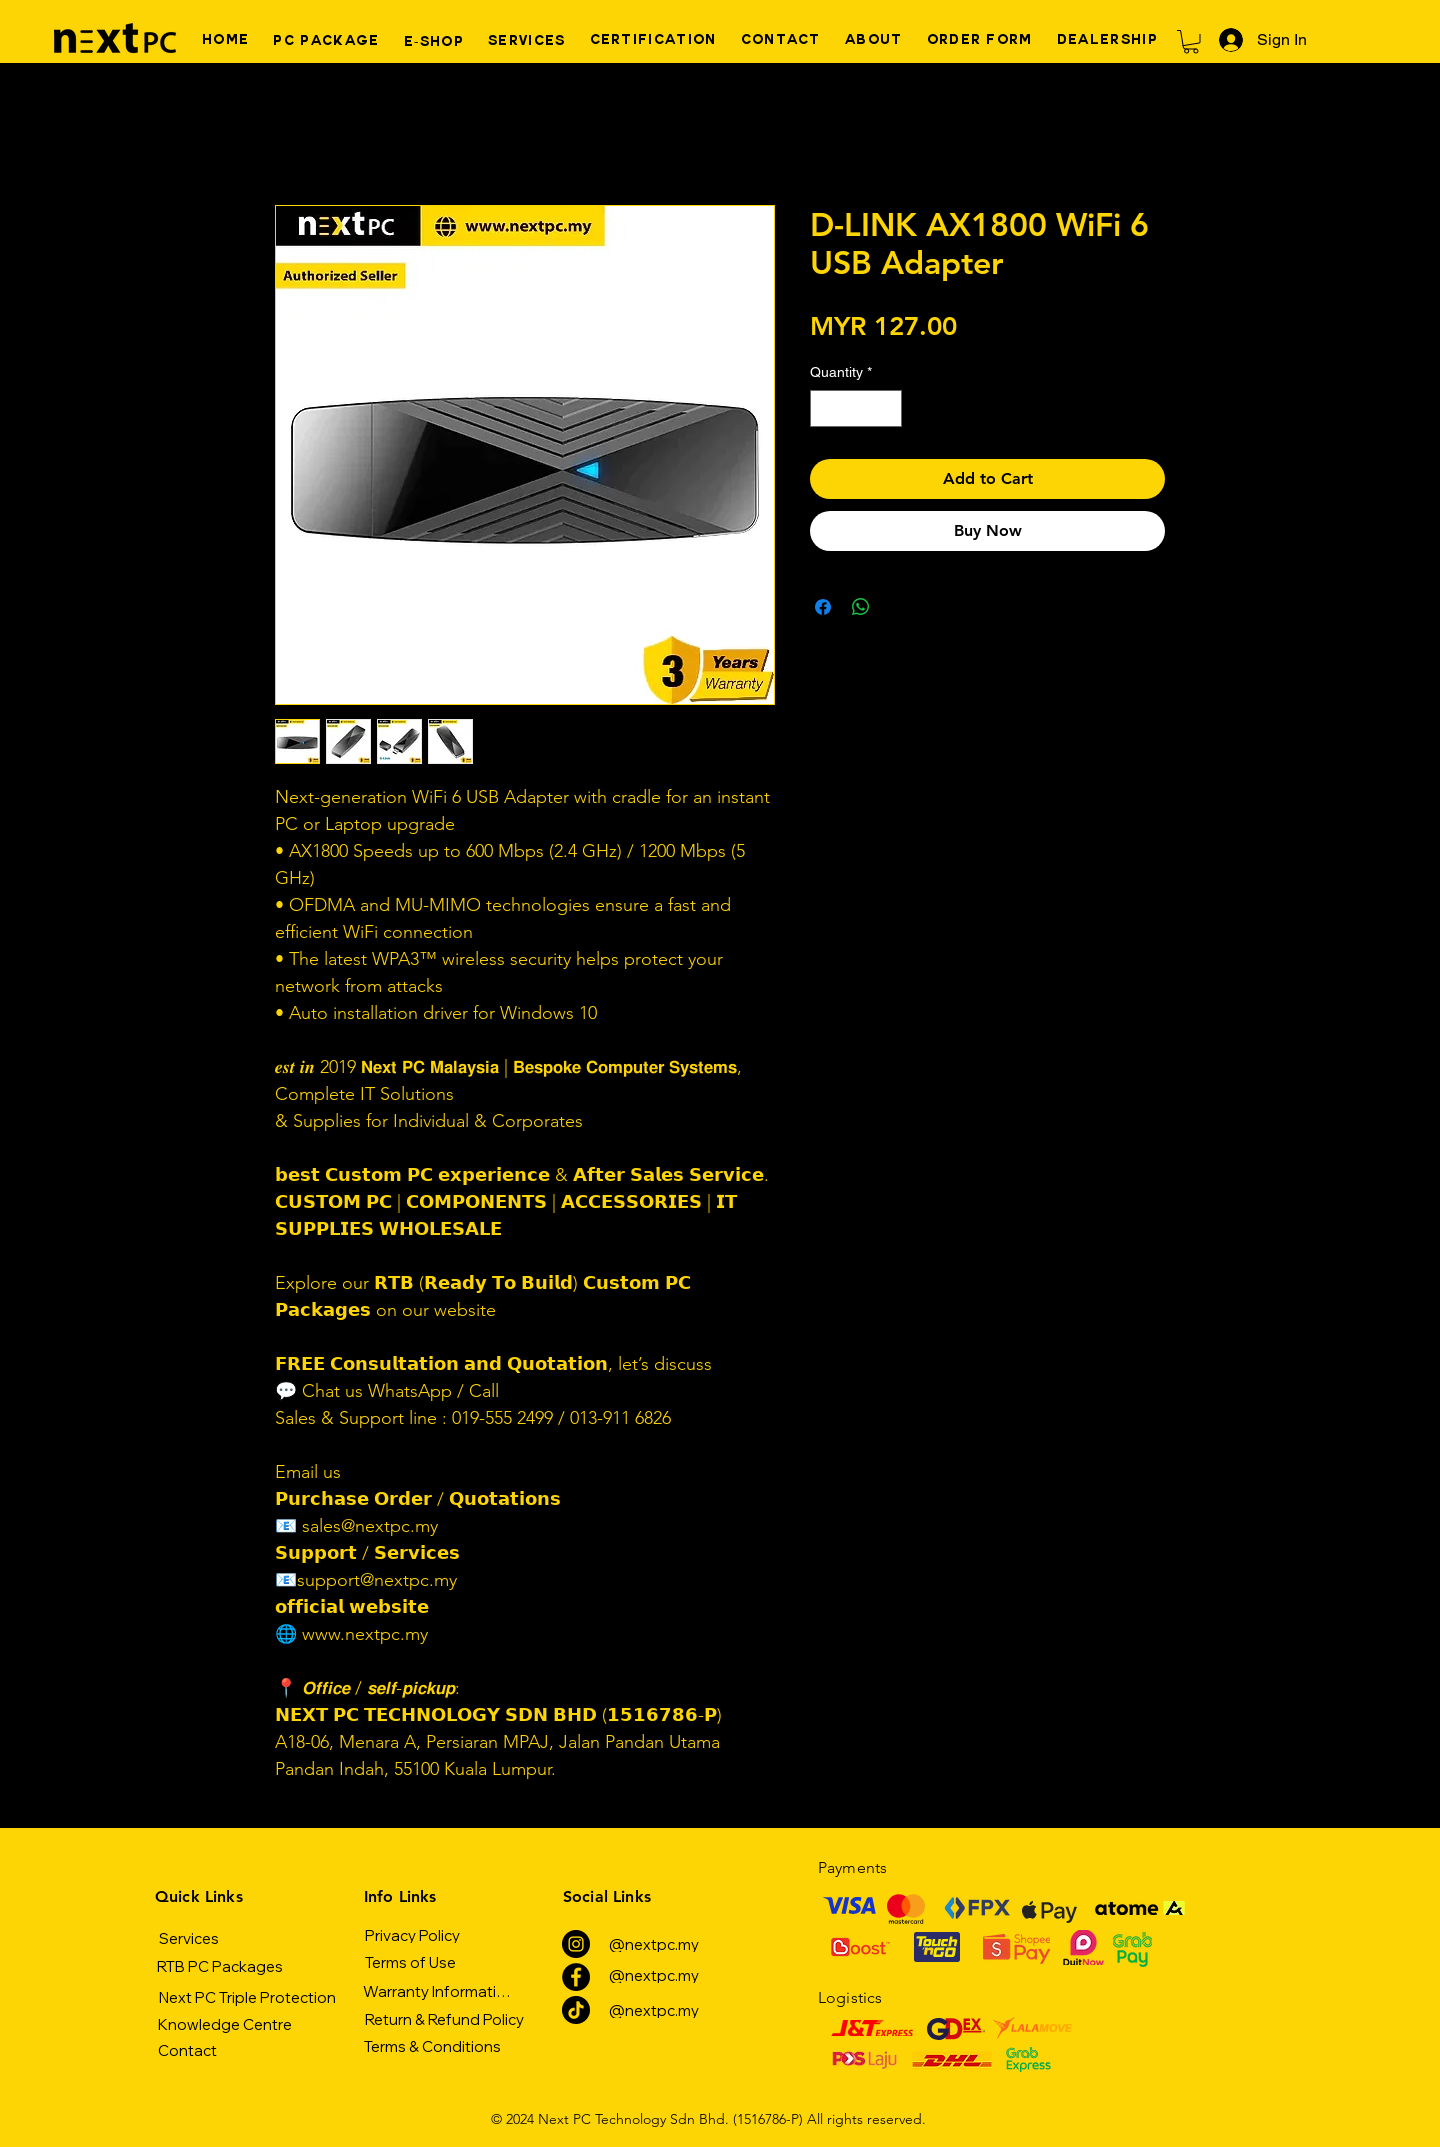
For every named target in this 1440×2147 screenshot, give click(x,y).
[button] (1191, 42)
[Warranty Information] (438, 1991)
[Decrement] (825, 408)
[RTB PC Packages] (219, 1966)
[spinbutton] (856, 408)
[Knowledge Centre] (224, 2024)
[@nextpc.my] (653, 1944)
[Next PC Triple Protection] (247, 1997)
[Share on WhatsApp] (861, 607)
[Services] (189, 1938)
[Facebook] (576, 1977)
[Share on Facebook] (823, 607)
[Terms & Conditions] (432, 2046)
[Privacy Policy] (412, 1935)
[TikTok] (576, 2010)
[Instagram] (576, 1944)
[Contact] (187, 2050)
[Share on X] (899, 607)
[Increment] (886, 408)
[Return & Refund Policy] (444, 2019)
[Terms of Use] (410, 1962)
